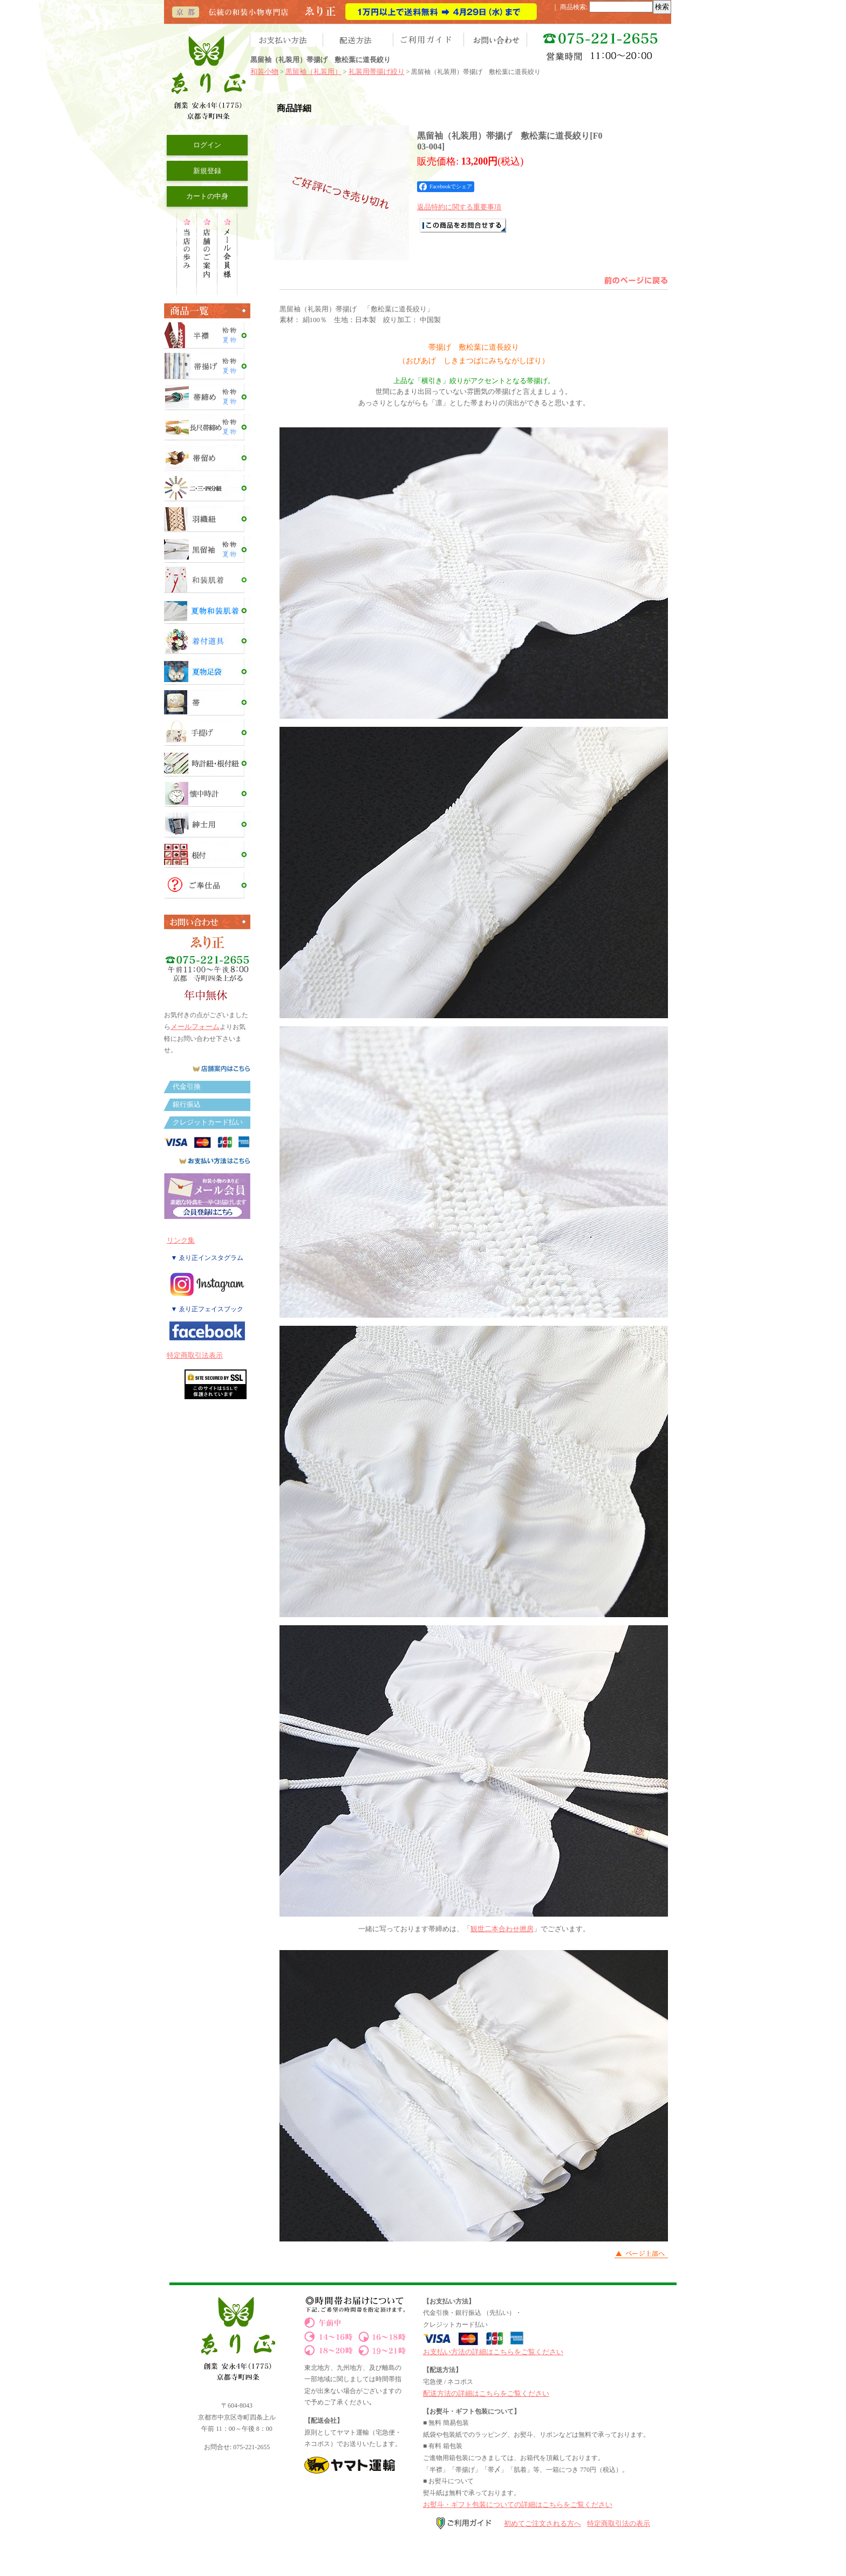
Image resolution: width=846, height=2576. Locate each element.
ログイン (207, 145)
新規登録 (207, 171)
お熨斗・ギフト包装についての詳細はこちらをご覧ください (517, 2504)
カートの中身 (207, 196)
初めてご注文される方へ (542, 2523)
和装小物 (264, 71)
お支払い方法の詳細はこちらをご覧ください (493, 2352)
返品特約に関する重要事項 (459, 207)
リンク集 (181, 1240)
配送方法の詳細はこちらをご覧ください (486, 2393)
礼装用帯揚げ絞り (377, 71)
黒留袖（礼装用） (313, 71)
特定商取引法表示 (195, 1355)
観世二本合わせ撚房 (502, 1929)
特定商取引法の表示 (618, 2523)
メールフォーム (195, 1027)
